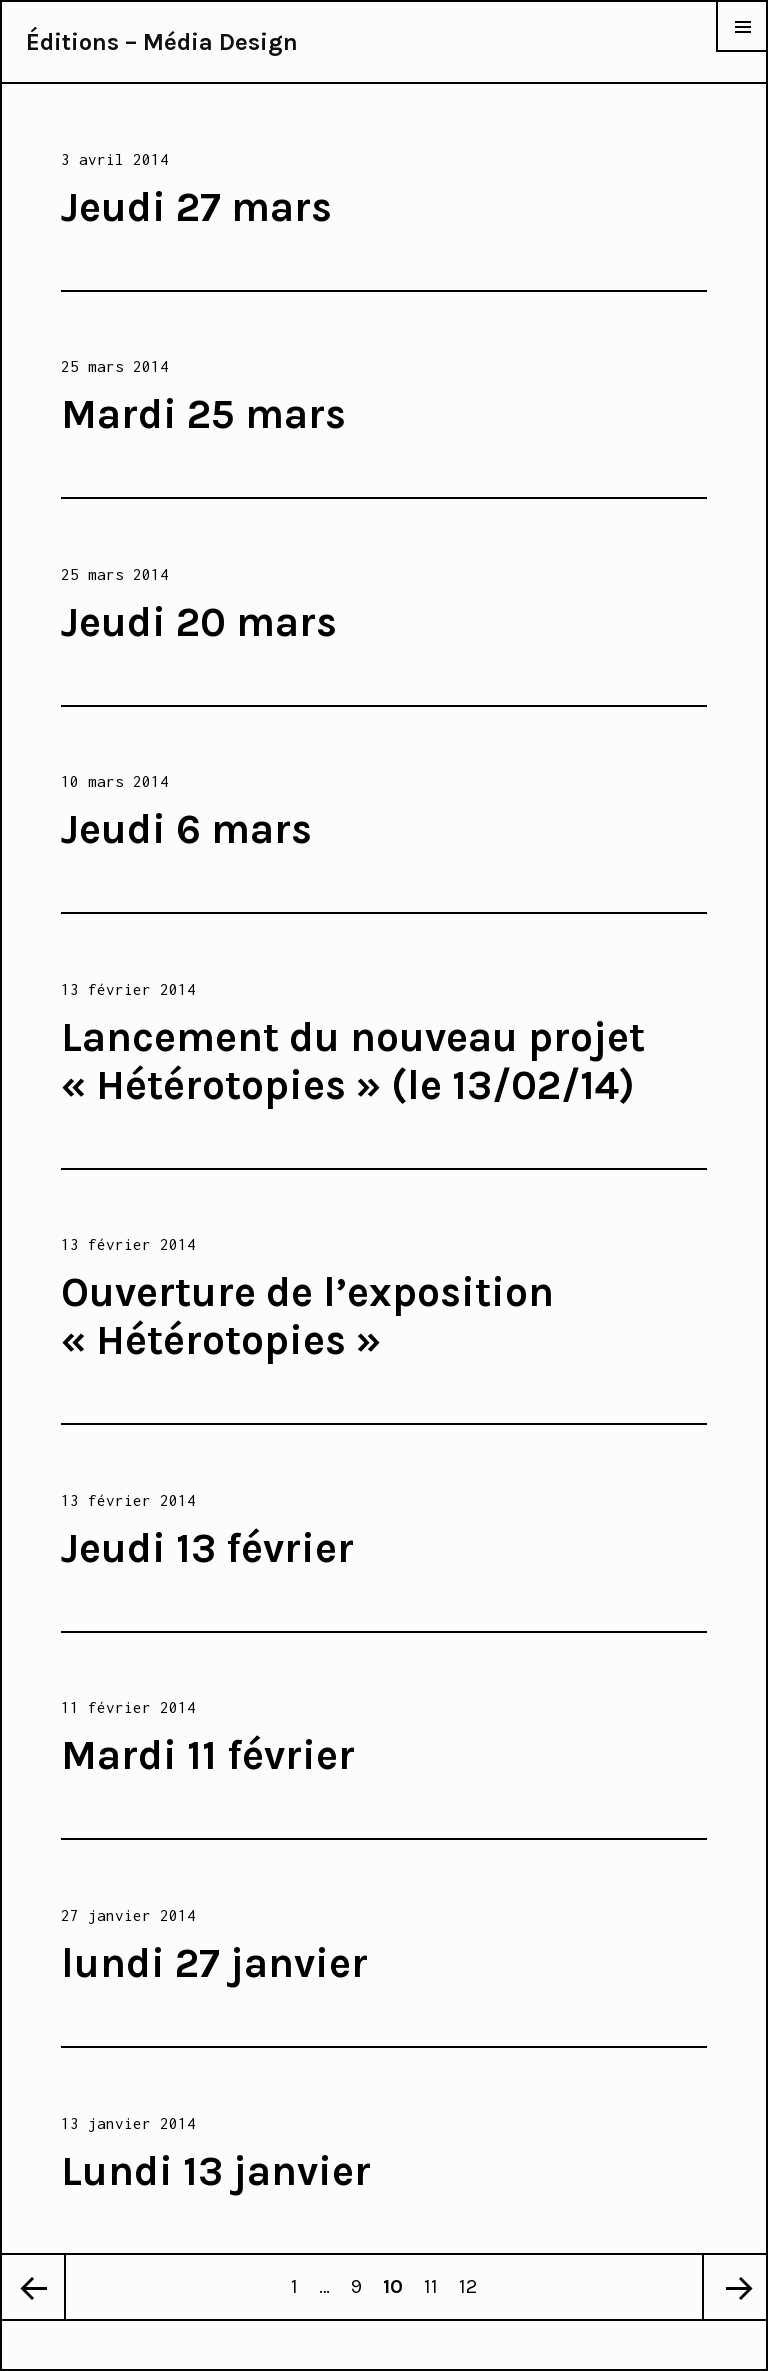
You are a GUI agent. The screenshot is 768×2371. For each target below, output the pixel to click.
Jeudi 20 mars (199, 622)
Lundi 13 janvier (216, 2171)
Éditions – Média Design (162, 42)
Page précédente (34, 2287)
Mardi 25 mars (203, 414)
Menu (742, 51)
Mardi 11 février (208, 1755)
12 (472, 2276)
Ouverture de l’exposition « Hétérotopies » (307, 1316)
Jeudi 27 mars (196, 207)
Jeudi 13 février (207, 1548)
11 (435, 2276)
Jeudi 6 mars (186, 829)
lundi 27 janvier (214, 1963)
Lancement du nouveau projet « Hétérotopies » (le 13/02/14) (353, 1061)
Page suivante (734, 2287)
